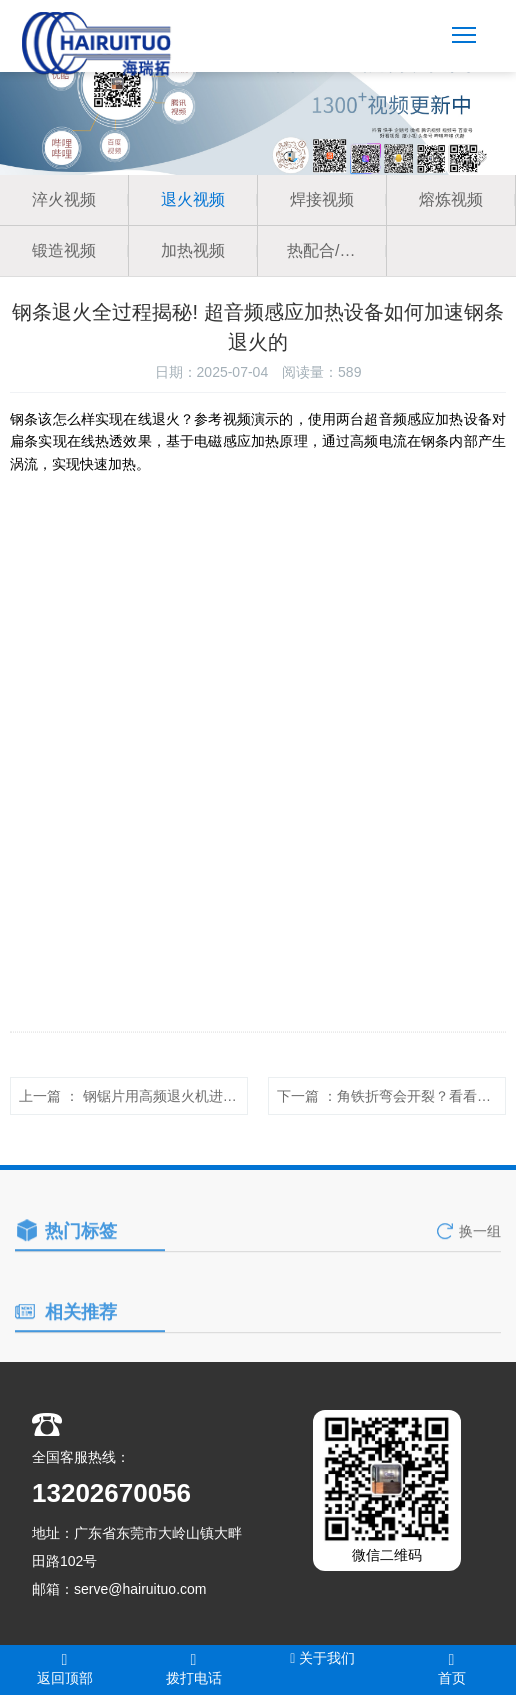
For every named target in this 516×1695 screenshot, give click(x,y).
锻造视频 (64, 250)
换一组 (480, 1240)
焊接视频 (322, 199)
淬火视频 (64, 199)
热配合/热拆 (329, 250)
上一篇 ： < (133, 1096)
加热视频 (193, 250)
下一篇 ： (391, 1096)
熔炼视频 (451, 199)
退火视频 (193, 199)
